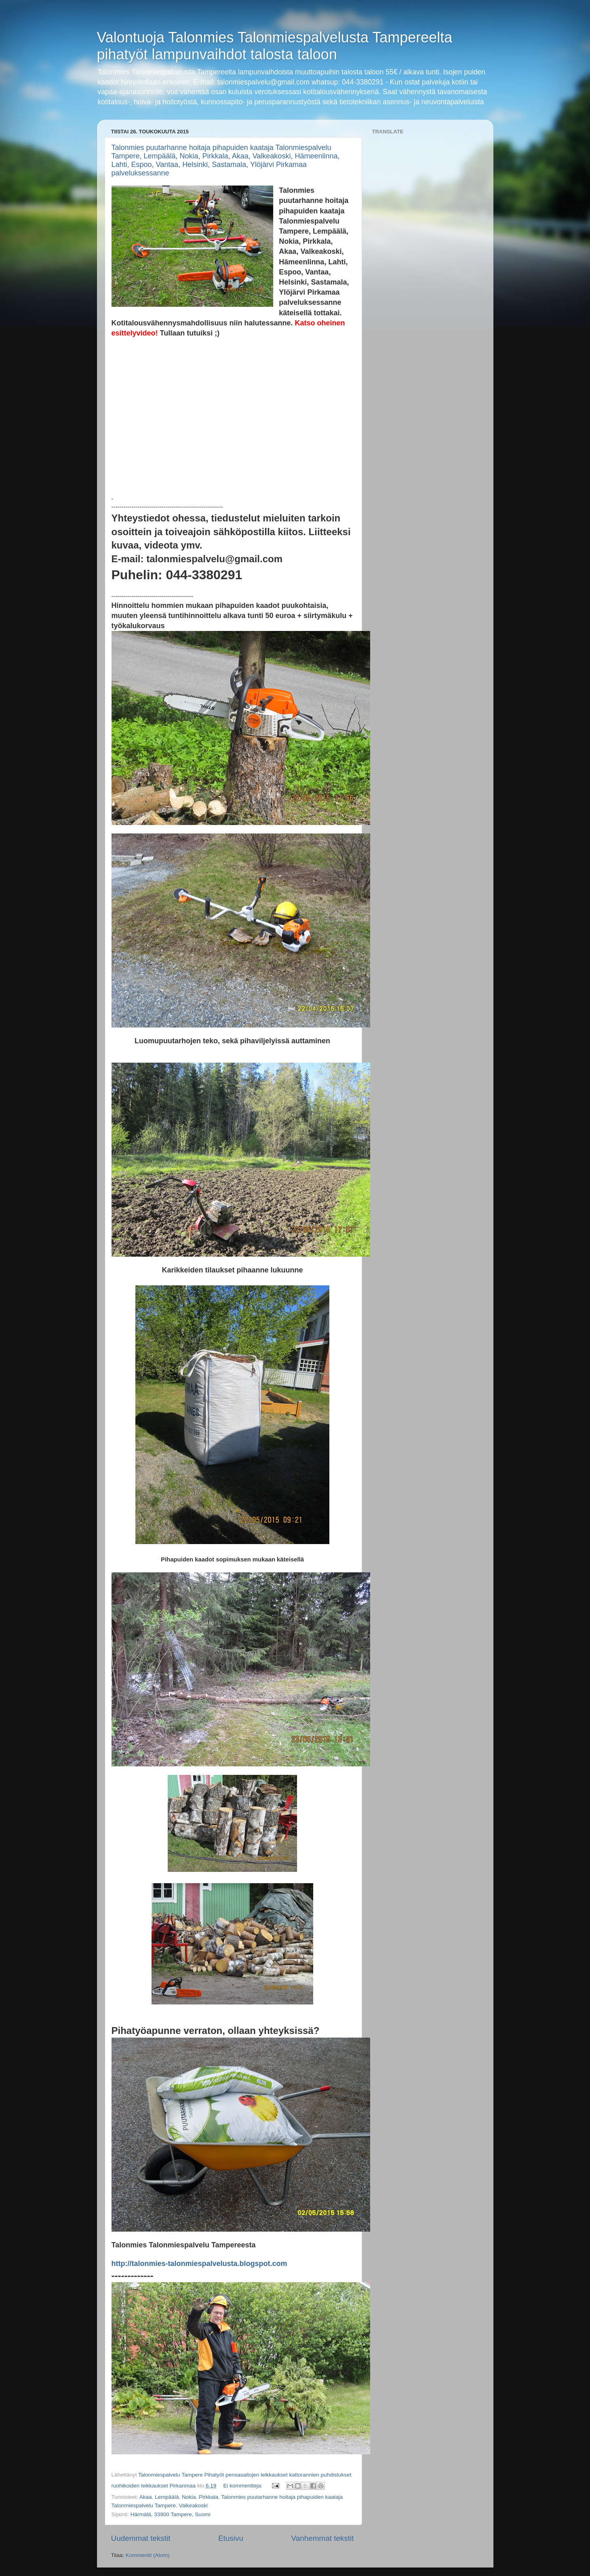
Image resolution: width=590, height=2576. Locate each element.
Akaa (145, 2497)
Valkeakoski (193, 2505)
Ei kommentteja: (243, 2486)
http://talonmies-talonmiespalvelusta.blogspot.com (199, 2264)
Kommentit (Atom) (148, 2555)
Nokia (189, 2497)
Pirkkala (208, 2497)
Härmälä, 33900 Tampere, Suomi (171, 2514)
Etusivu (230, 2538)
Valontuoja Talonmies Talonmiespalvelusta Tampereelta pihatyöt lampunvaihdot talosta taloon (275, 46)
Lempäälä (167, 2497)
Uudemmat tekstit (141, 2538)
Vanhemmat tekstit (322, 2538)
